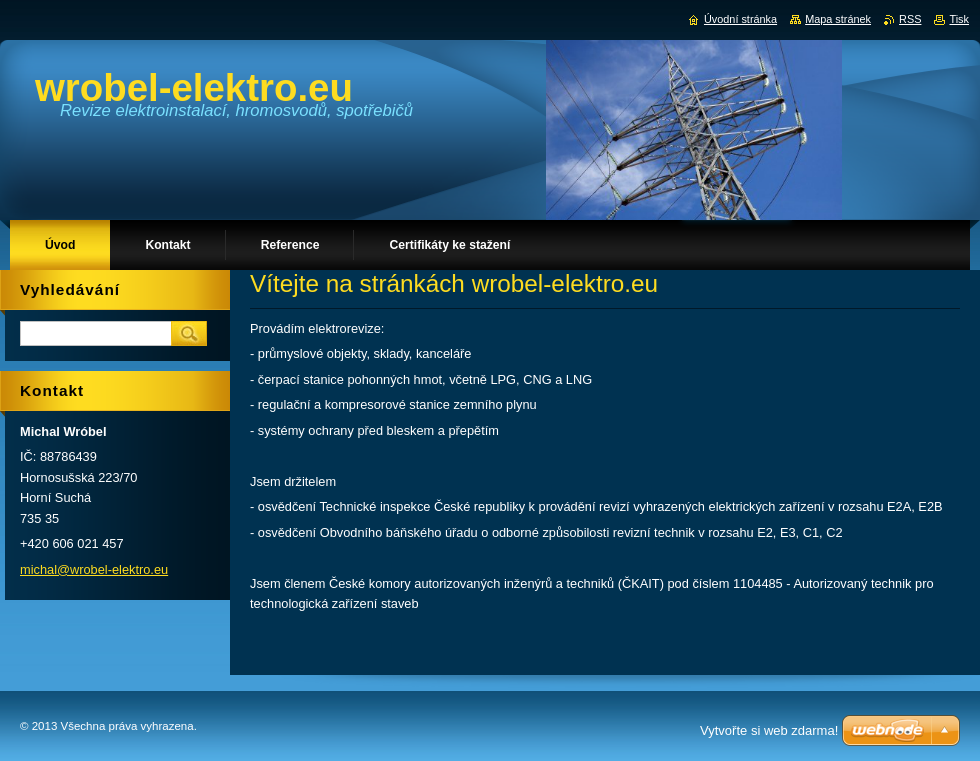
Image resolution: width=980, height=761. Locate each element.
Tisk (959, 19)
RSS (910, 19)
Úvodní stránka (740, 19)
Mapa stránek (838, 19)
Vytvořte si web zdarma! (769, 730)
